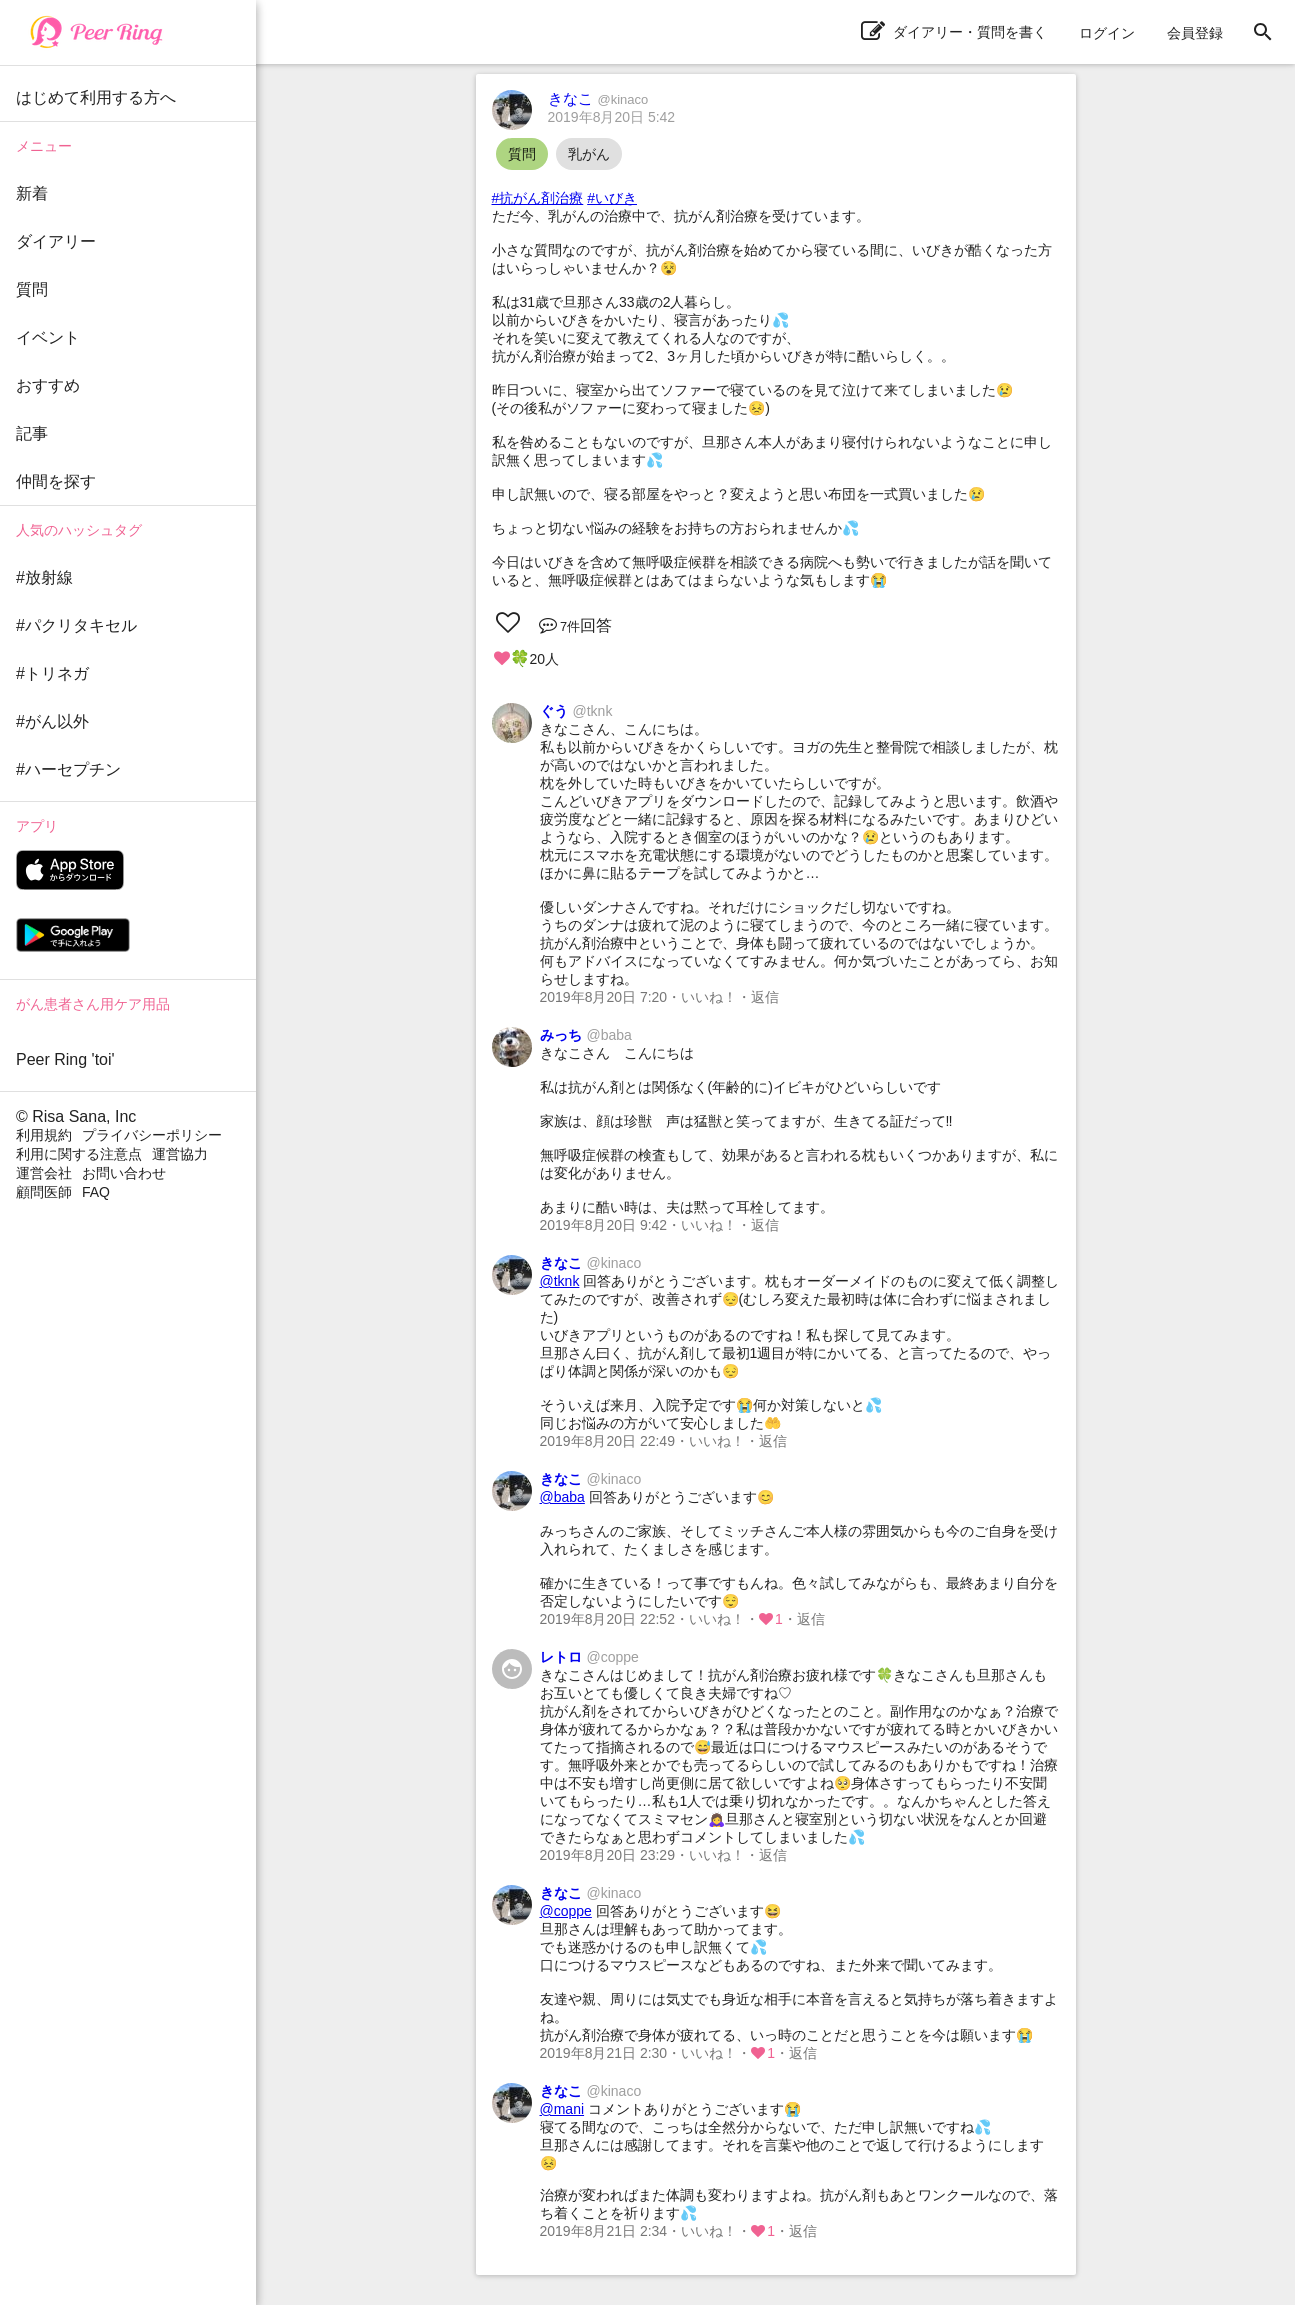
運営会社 (44, 1173)
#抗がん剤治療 (538, 198)
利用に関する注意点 (79, 1154)
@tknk (560, 1281)
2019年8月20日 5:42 (612, 117)
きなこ (598, 98)
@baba (562, 1497)
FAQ (96, 1192)
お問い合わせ (124, 1173)
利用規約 (44, 1135)
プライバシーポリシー (152, 1135)
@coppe (566, 1911)
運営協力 (180, 1154)
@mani (562, 2109)
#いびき (612, 198)
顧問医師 (44, 1192)
